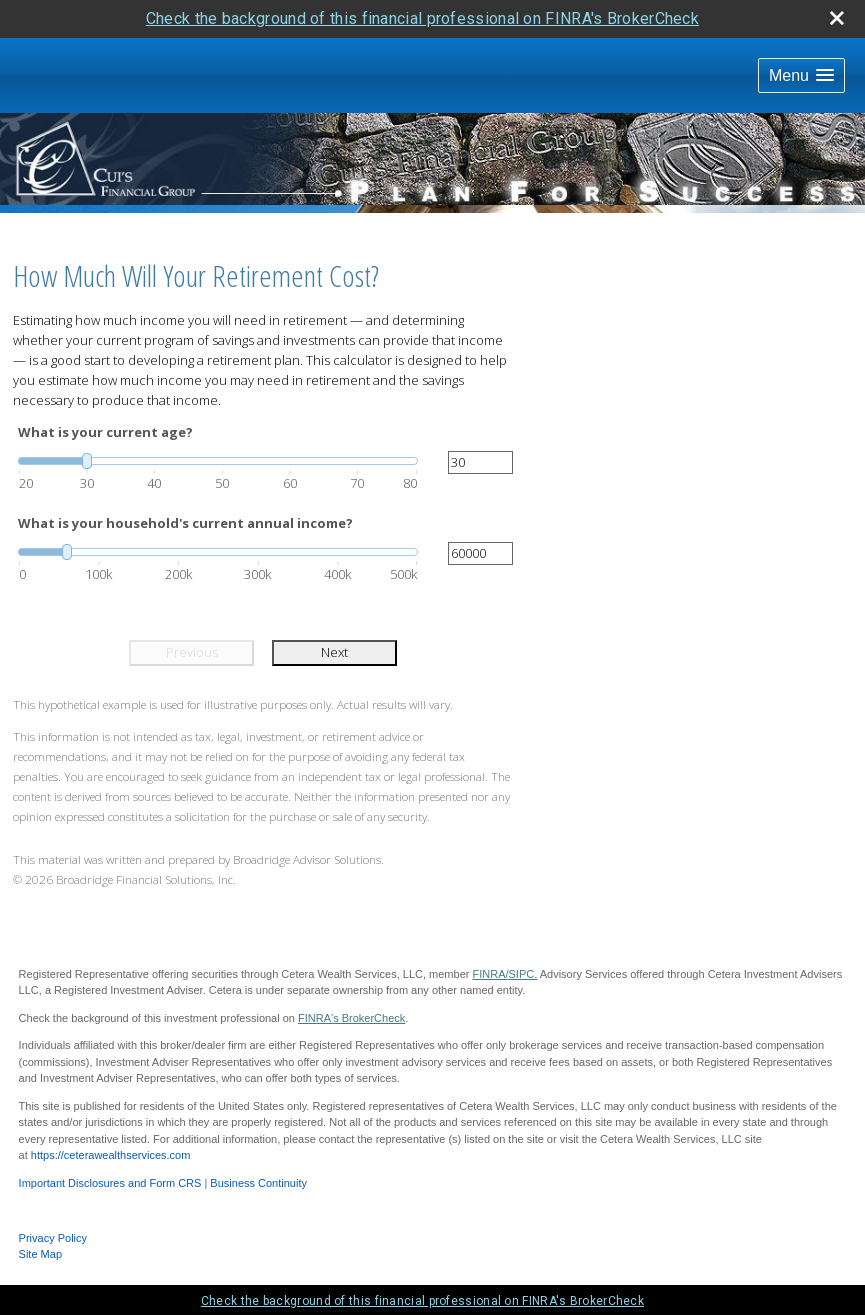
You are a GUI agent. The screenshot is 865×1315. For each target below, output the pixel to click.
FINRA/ (490, 974)
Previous (192, 652)
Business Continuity (258, 1183)
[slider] (218, 461)
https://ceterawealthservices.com (111, 1155)
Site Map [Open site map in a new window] (40, 1254)
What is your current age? (105, 432)
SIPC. (523, 974)
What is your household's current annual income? (185, 523)
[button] (801, 75)
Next (334, 652)
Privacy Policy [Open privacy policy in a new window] (53, 1238)
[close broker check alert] (837, 18)
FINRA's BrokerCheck (351, 1018)
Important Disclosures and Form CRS (110, 1183)
